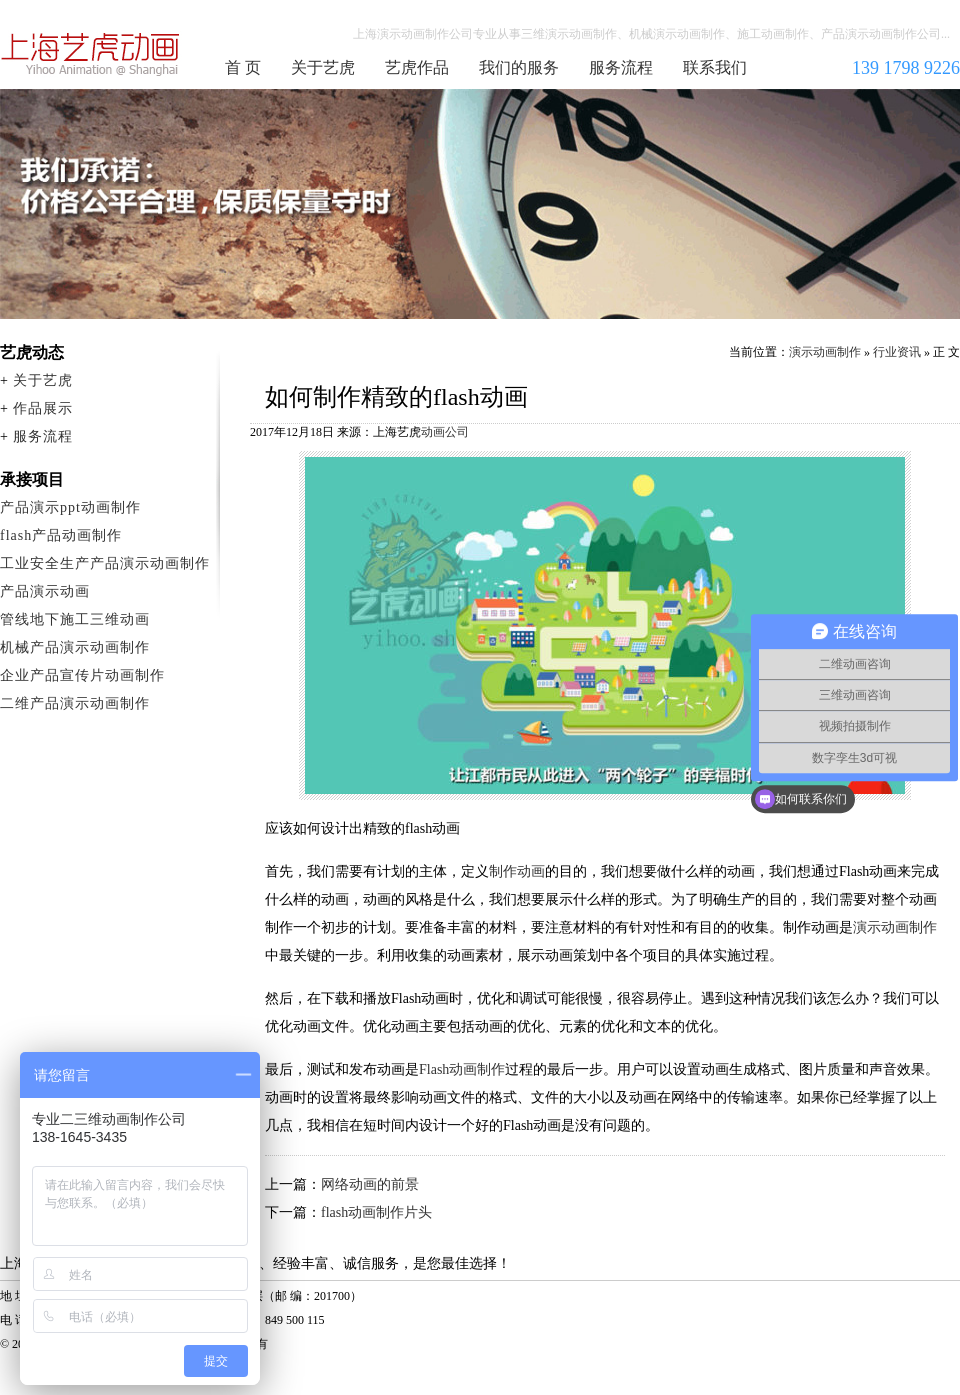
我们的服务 (519, 67)
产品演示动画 (45, 591)
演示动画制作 (825, 352)
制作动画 (517, 871)
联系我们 (715, 67)
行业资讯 (897, 352)
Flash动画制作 (462, 1069)
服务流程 (621, 67)
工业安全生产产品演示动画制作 (105, 563)
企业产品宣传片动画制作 (82, 675)
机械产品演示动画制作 (75, 647)
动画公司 (445, 432)
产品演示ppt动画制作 (70, 507)
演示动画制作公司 (91, 54)
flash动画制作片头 (376, 1212)
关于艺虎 (323, 67)
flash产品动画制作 (61, 535)
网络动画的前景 (370, 1184)
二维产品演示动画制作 (75, 703)
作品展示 (43, 408)
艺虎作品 (417, 67)
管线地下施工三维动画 (75, 619)
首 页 (243, 67)
